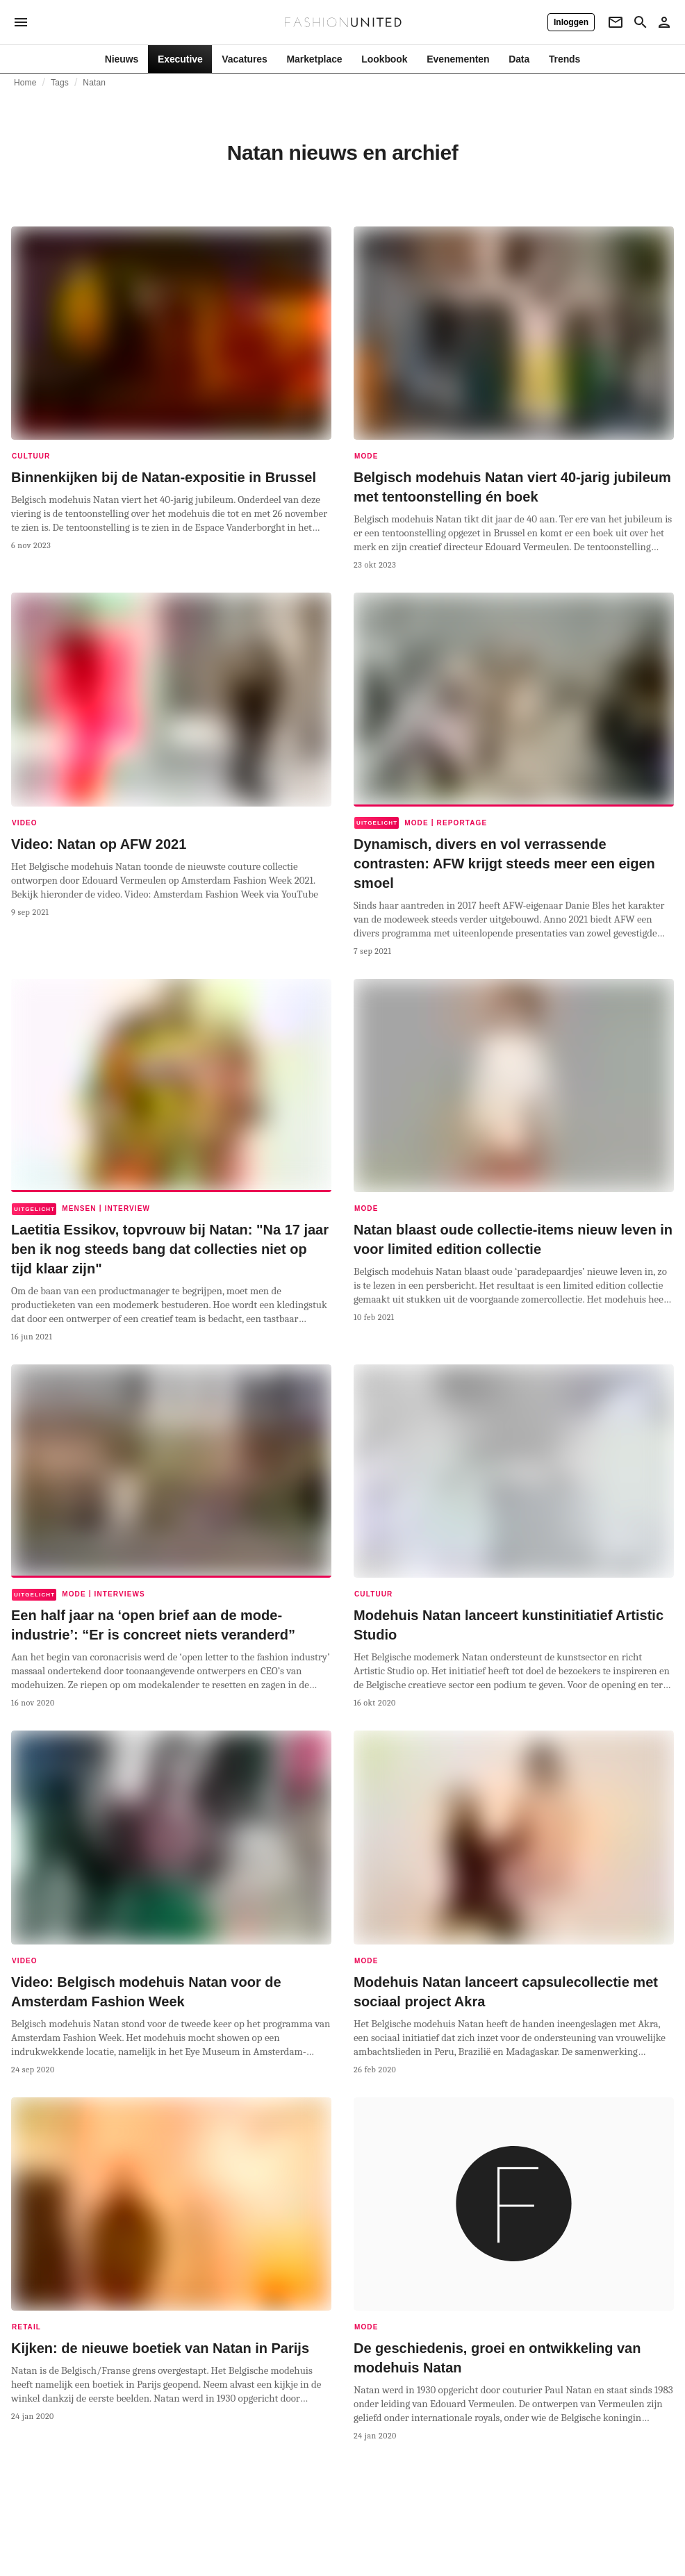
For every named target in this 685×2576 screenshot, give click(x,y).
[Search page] (640, 22)
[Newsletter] (615, 22)
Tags (60, 83)
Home (25, 83)
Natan (94, 83)
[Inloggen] (571, 22)
